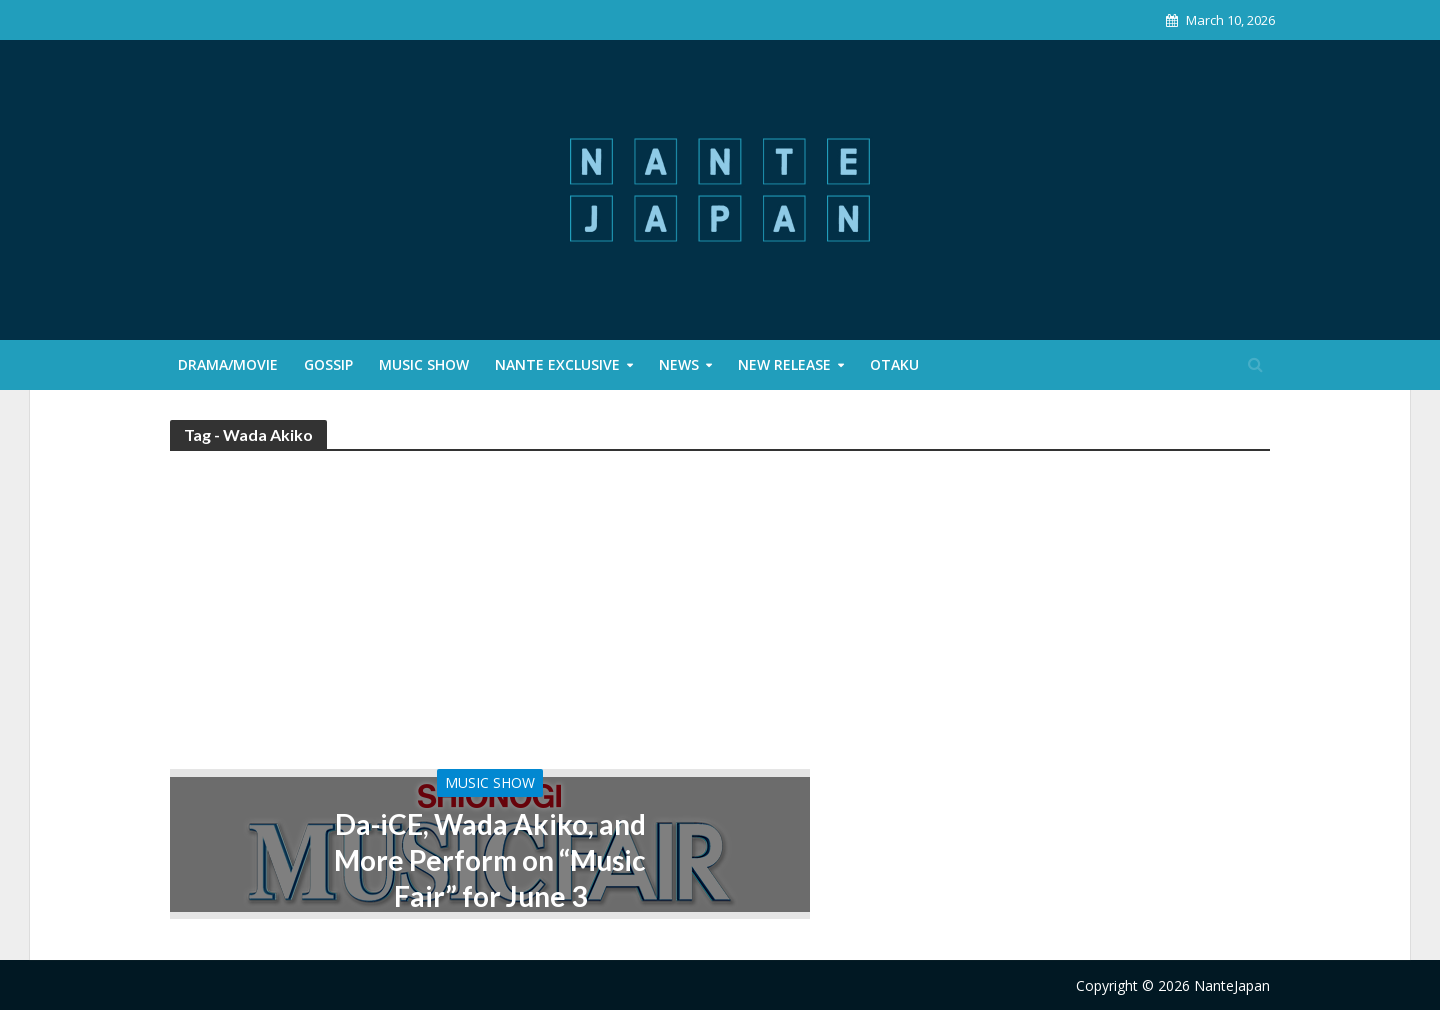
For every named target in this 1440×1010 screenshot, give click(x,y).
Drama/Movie (228, 364)
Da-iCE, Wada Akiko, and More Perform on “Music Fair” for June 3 (490, 860)
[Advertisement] (720, 619)
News (679, 364)
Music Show (424, 364)
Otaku (894, 364)
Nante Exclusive (557, 364)
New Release (784, 364)
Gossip (328, 364)
